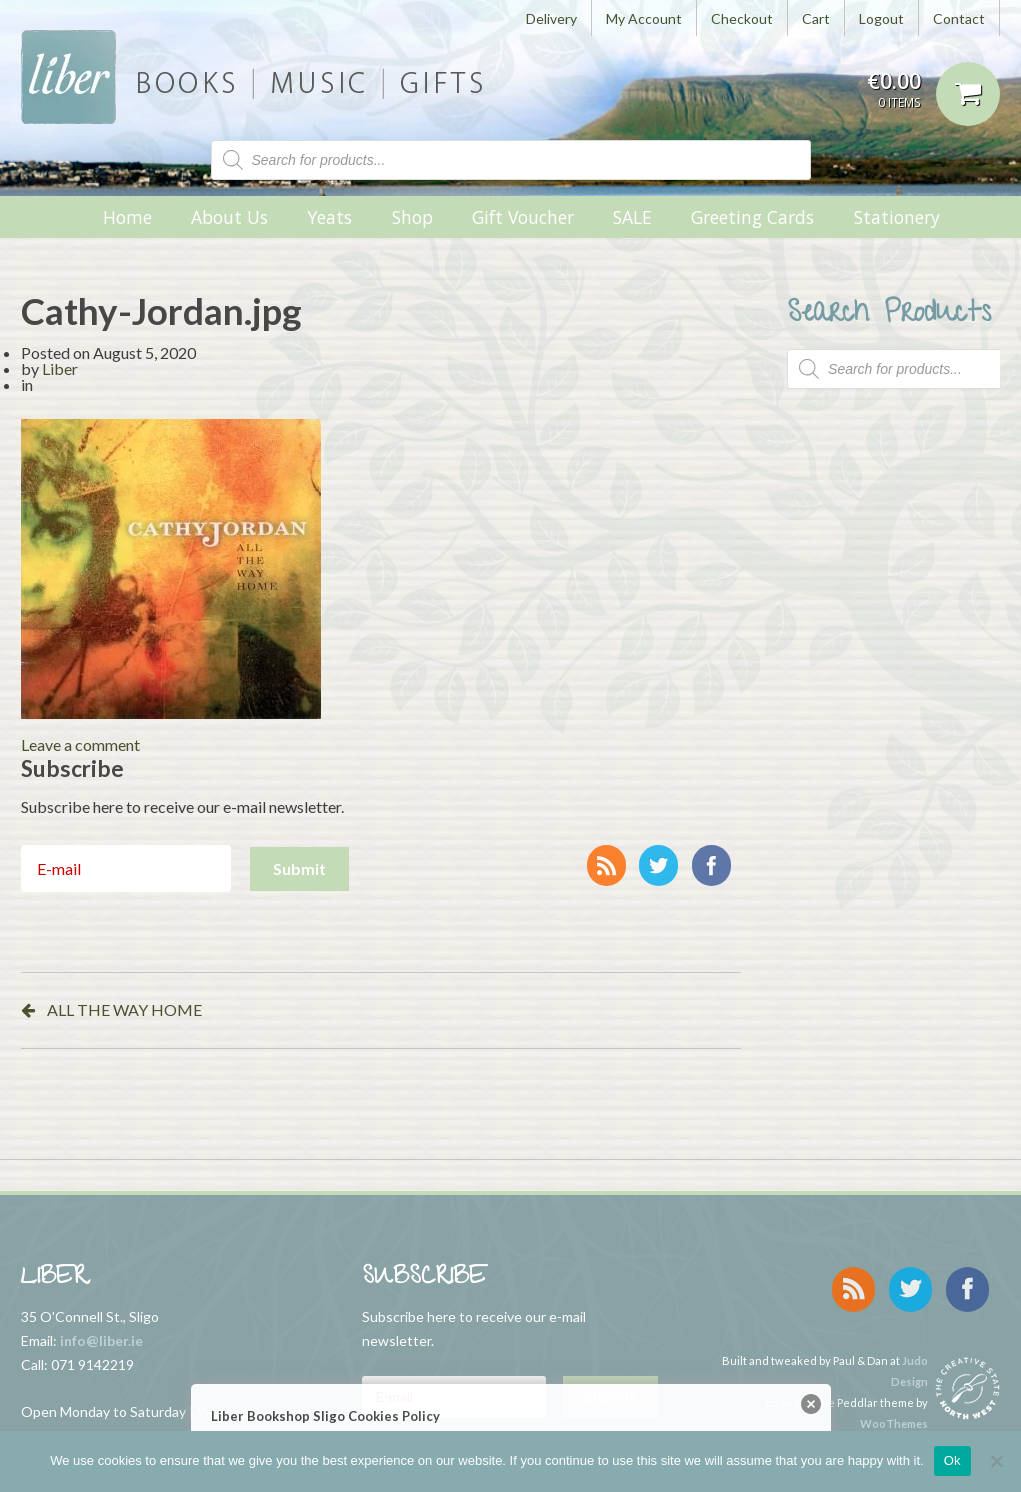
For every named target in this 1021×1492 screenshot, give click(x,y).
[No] (996, 1461)
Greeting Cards (752, 217)
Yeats (329, 217)
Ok (952, 1460)
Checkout (742, 18)
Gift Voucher (523, 217)
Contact (959, 18)
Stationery (897, 217)
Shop (412, 217)
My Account (644, 18)
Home (127, 217)
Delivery (551, 18)
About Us (229, 217)
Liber (60, 368)
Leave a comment (80, 744)
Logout (881, 18)
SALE (632, 217)
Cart (816, 18)
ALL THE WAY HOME (124, 1009)
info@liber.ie (101, 1340)
